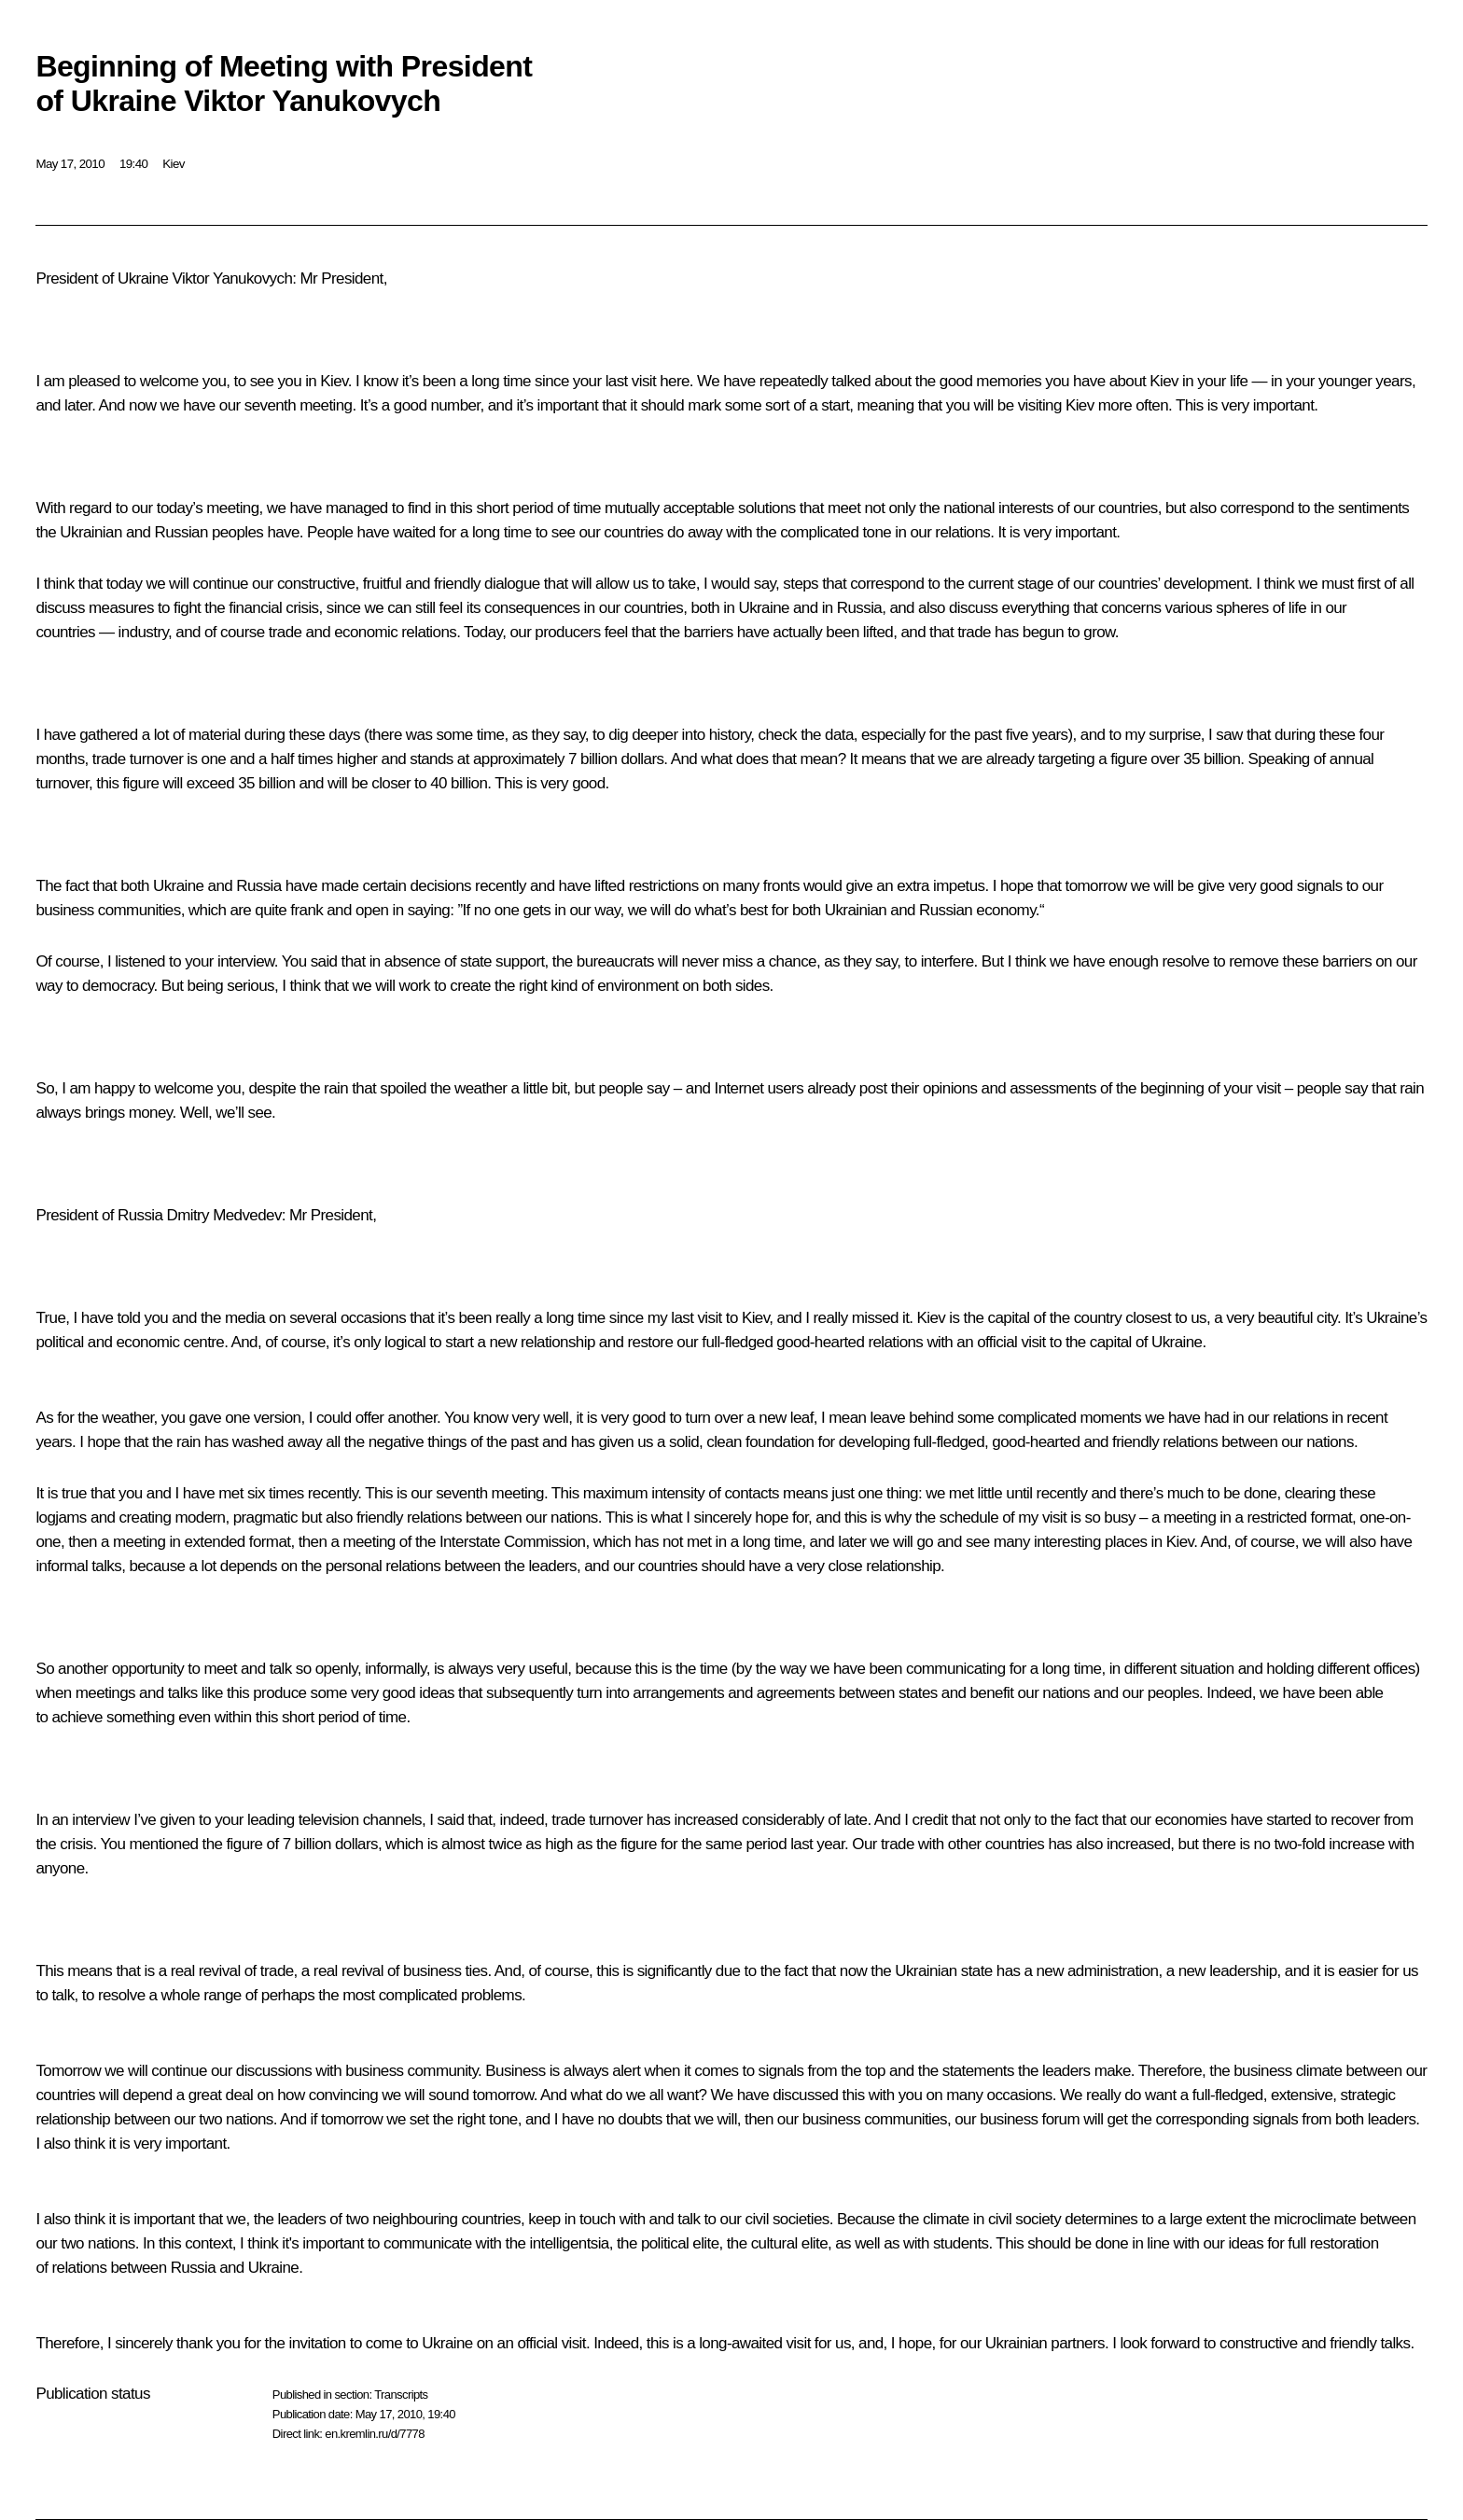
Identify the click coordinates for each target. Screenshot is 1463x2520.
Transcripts (400, 2395)
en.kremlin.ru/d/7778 (375, 2434)
